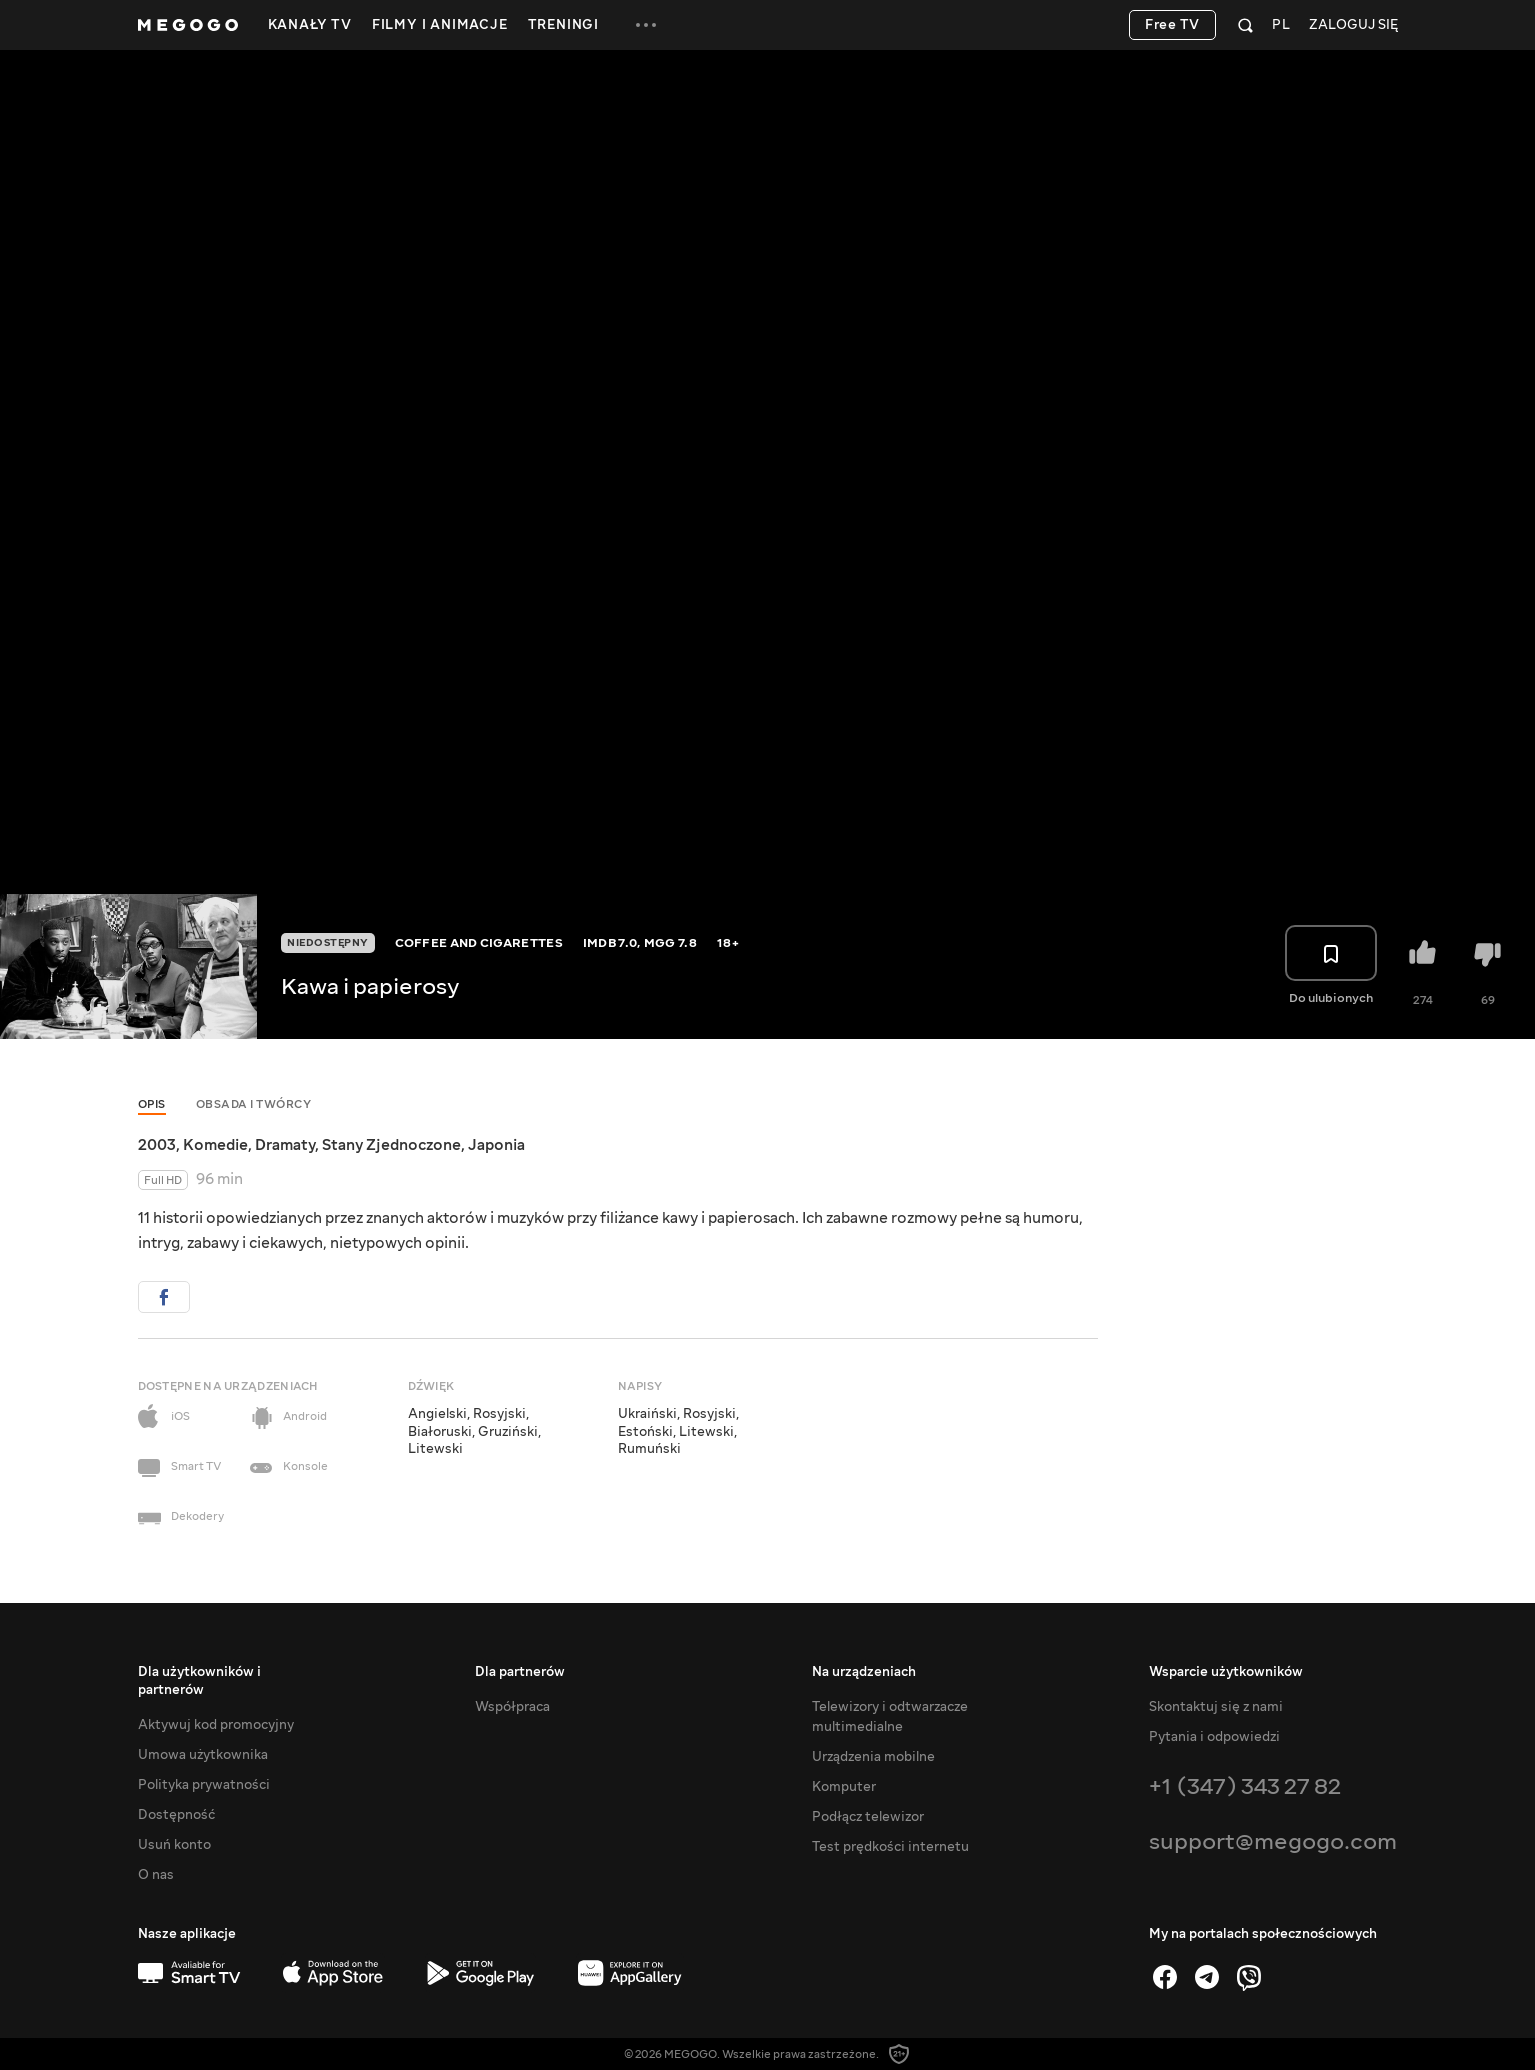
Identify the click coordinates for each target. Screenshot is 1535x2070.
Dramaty (285, 1145)
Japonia (496, 1145)
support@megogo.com (1273, 1841)
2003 (157, 1145)
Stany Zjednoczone (391, 1145)
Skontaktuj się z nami (1216, 1707)
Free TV (1172, 25)
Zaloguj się (1353, 25)
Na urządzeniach (864, 1672)
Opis (152, 1104)
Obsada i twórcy (254, 1104)
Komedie (215, 1145)
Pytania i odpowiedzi (1214, 1737)
